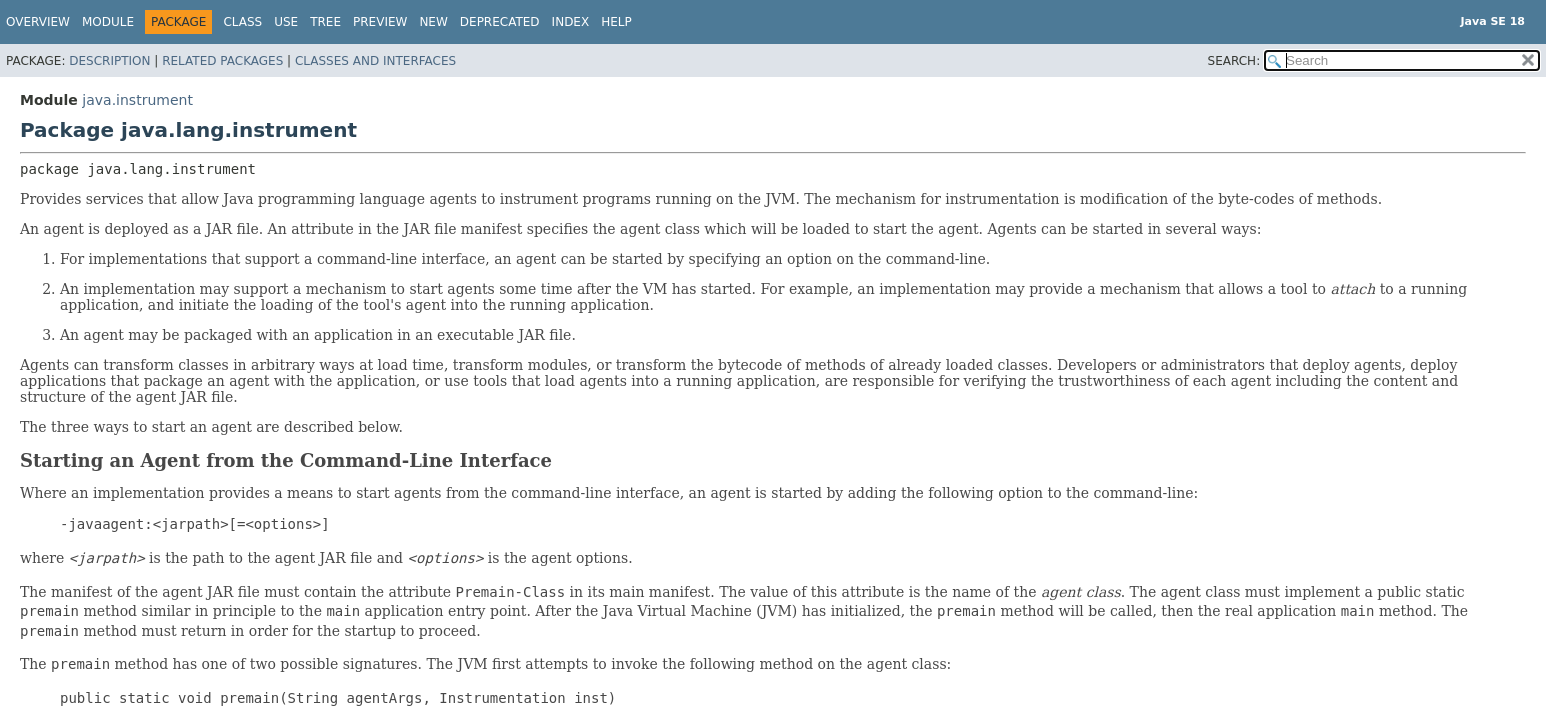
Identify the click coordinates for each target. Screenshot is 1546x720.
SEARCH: (1234, 61)
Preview (380, 22)
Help (616, 22)
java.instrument (137, 100)
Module (108, 22)
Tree (325, 22)
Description (109, 61)
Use (286, 22)
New (433, 22)
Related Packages (222, 61)
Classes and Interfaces (375, 61)
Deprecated (500, 22)
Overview (38, 22)
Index (571, 22)
